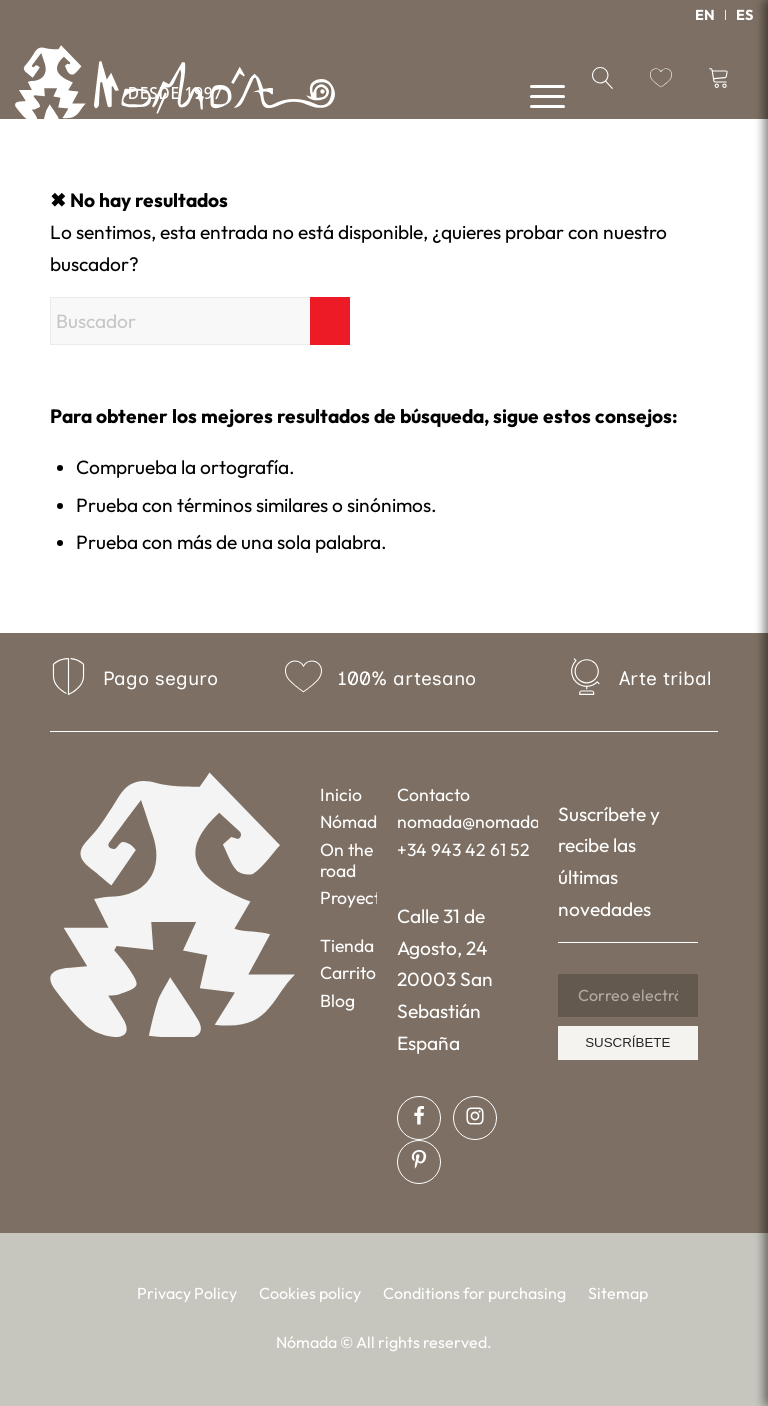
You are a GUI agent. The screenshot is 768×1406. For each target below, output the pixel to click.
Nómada (348, 821)
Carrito (348, 972)
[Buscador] (200, 321)
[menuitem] (705, 15)
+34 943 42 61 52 (463, 849)
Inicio (341, 794)
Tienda (347, 945)
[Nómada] (175, 90)
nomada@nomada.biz (467, 821)
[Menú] (537, 94)
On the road (346, 860)
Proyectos (348, 897)
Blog (337, 1000)
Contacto (433, 794)
